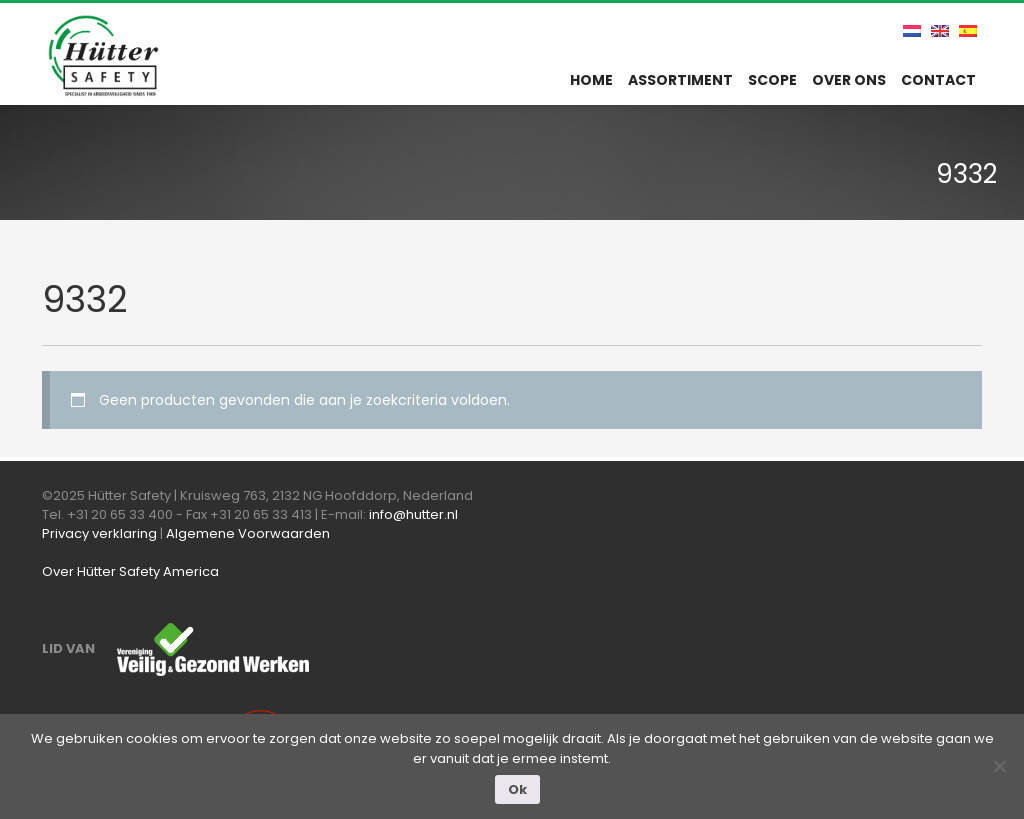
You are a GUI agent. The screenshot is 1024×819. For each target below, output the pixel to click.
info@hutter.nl (413, 514)
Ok (517, 789)
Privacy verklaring (99, 533)
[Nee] (999, 766)
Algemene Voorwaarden (248, 533)
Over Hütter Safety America (130, 571)
